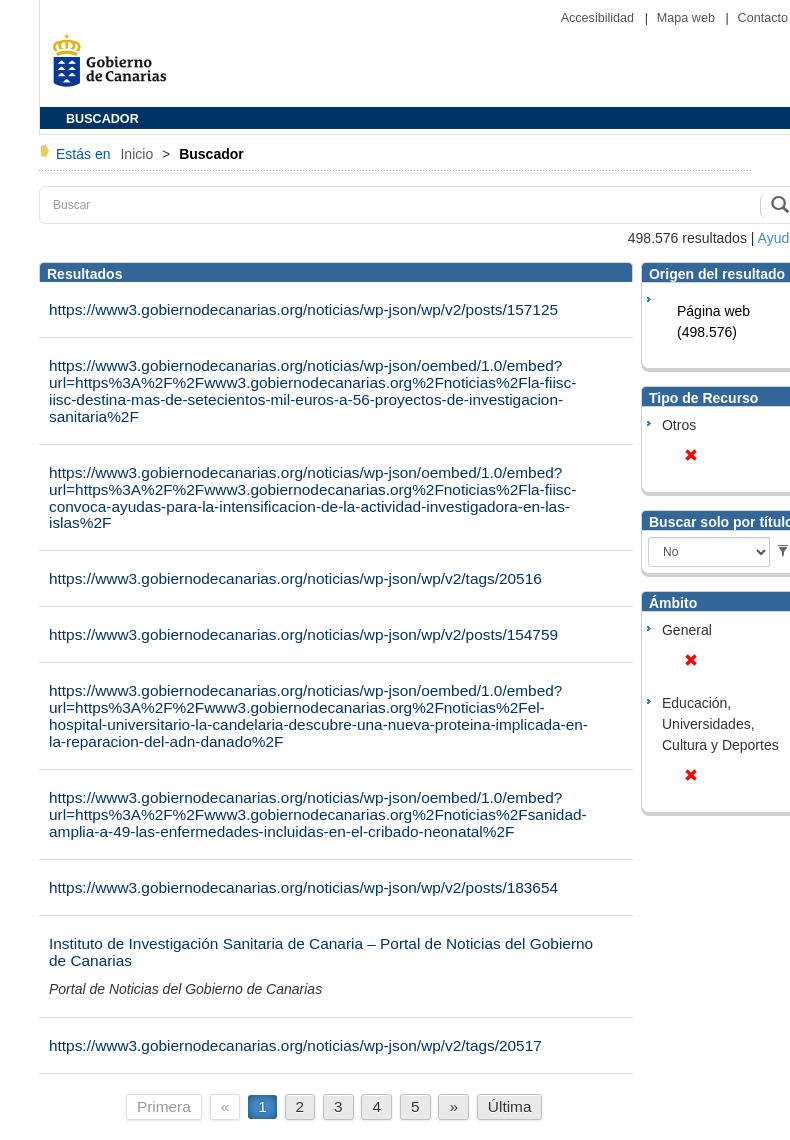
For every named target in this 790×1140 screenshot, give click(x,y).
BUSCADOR (102, 119)
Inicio (138, 154)
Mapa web (688, 18)
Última (510, 1106)
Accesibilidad (599, 18)
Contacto (763, 18)
